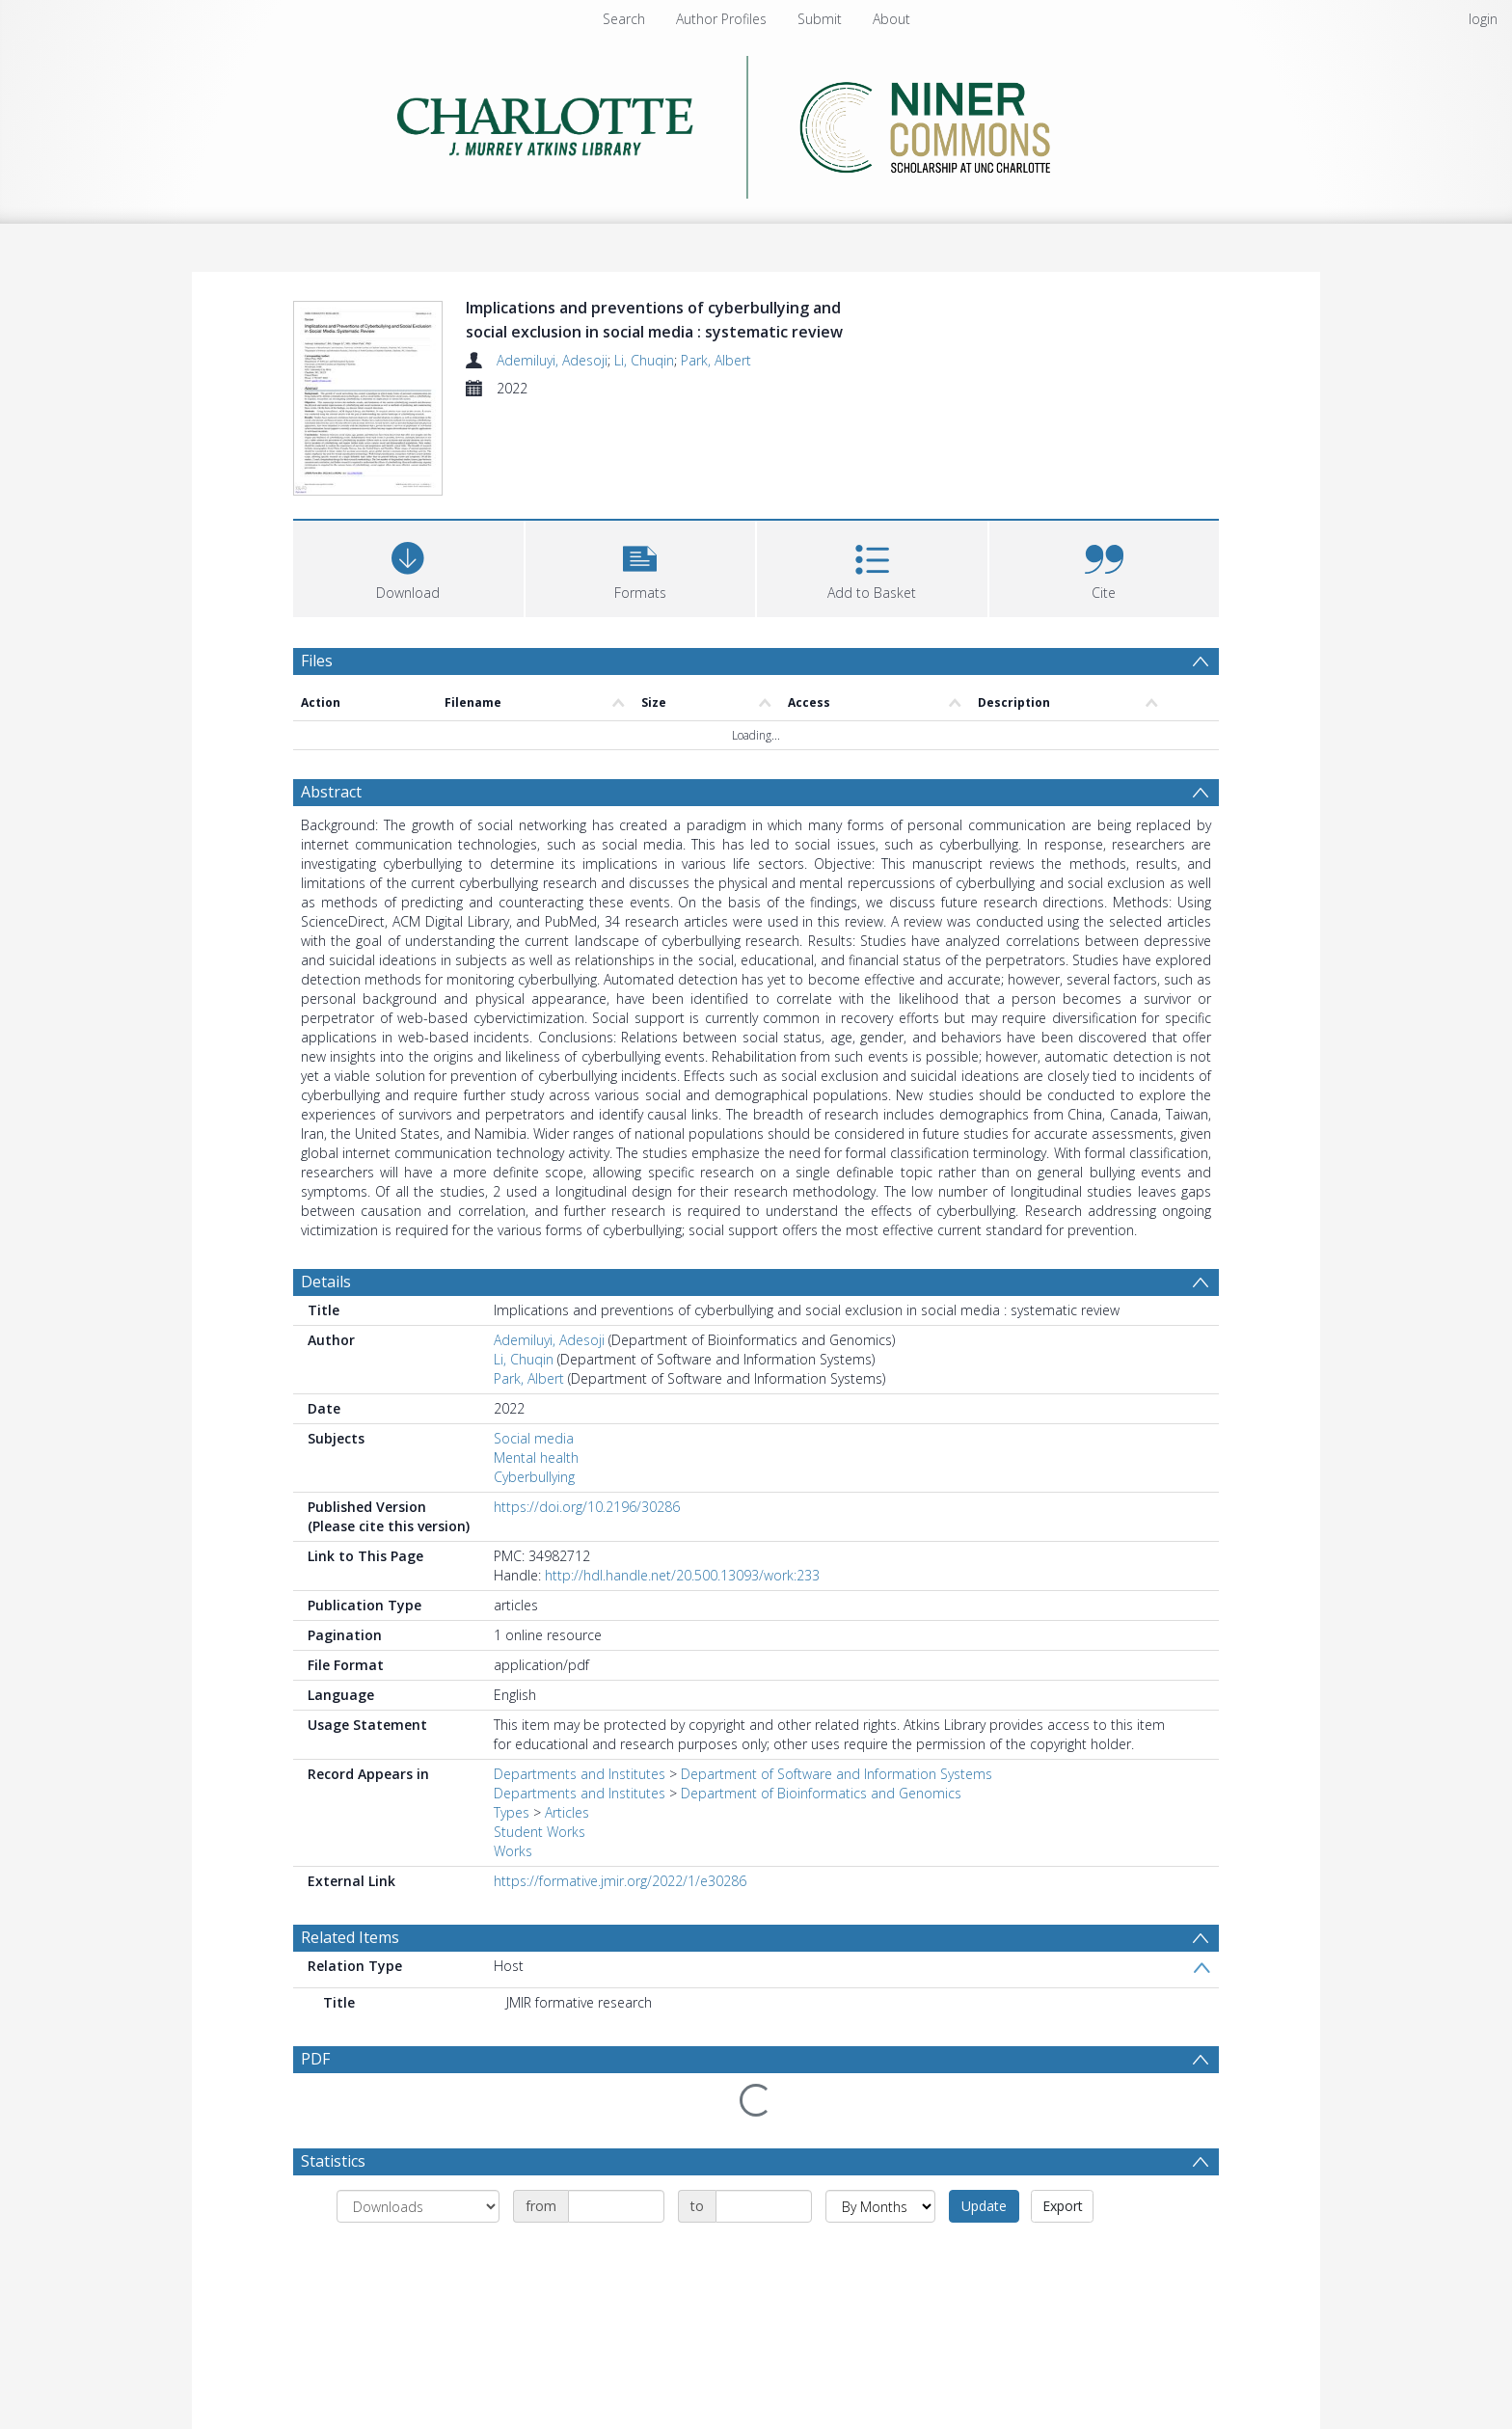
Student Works (539, 1831)
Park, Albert (716, 360)
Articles (567, 1812)
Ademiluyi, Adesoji (552, 360)
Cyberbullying (534, 1477)
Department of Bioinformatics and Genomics (821, 1793)
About (891, 19)
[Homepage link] (756, 127)
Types (511, 1812)
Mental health (536, 1457)
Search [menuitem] (624, 19)
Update (984, 2159)
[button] (641, 566)
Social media (534, 1438)
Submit (819, 19)
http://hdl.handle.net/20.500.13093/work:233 (682, 1575)
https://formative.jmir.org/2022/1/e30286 (620, 1881)
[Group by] (418, 2160)
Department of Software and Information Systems (836, 1774)
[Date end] (764, 2160)
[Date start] (616, 2160)
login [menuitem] (1483, 19)
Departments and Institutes (579, 1774)
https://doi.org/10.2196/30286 (587, 1507)
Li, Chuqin (644, 360)
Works (513, 1851)
